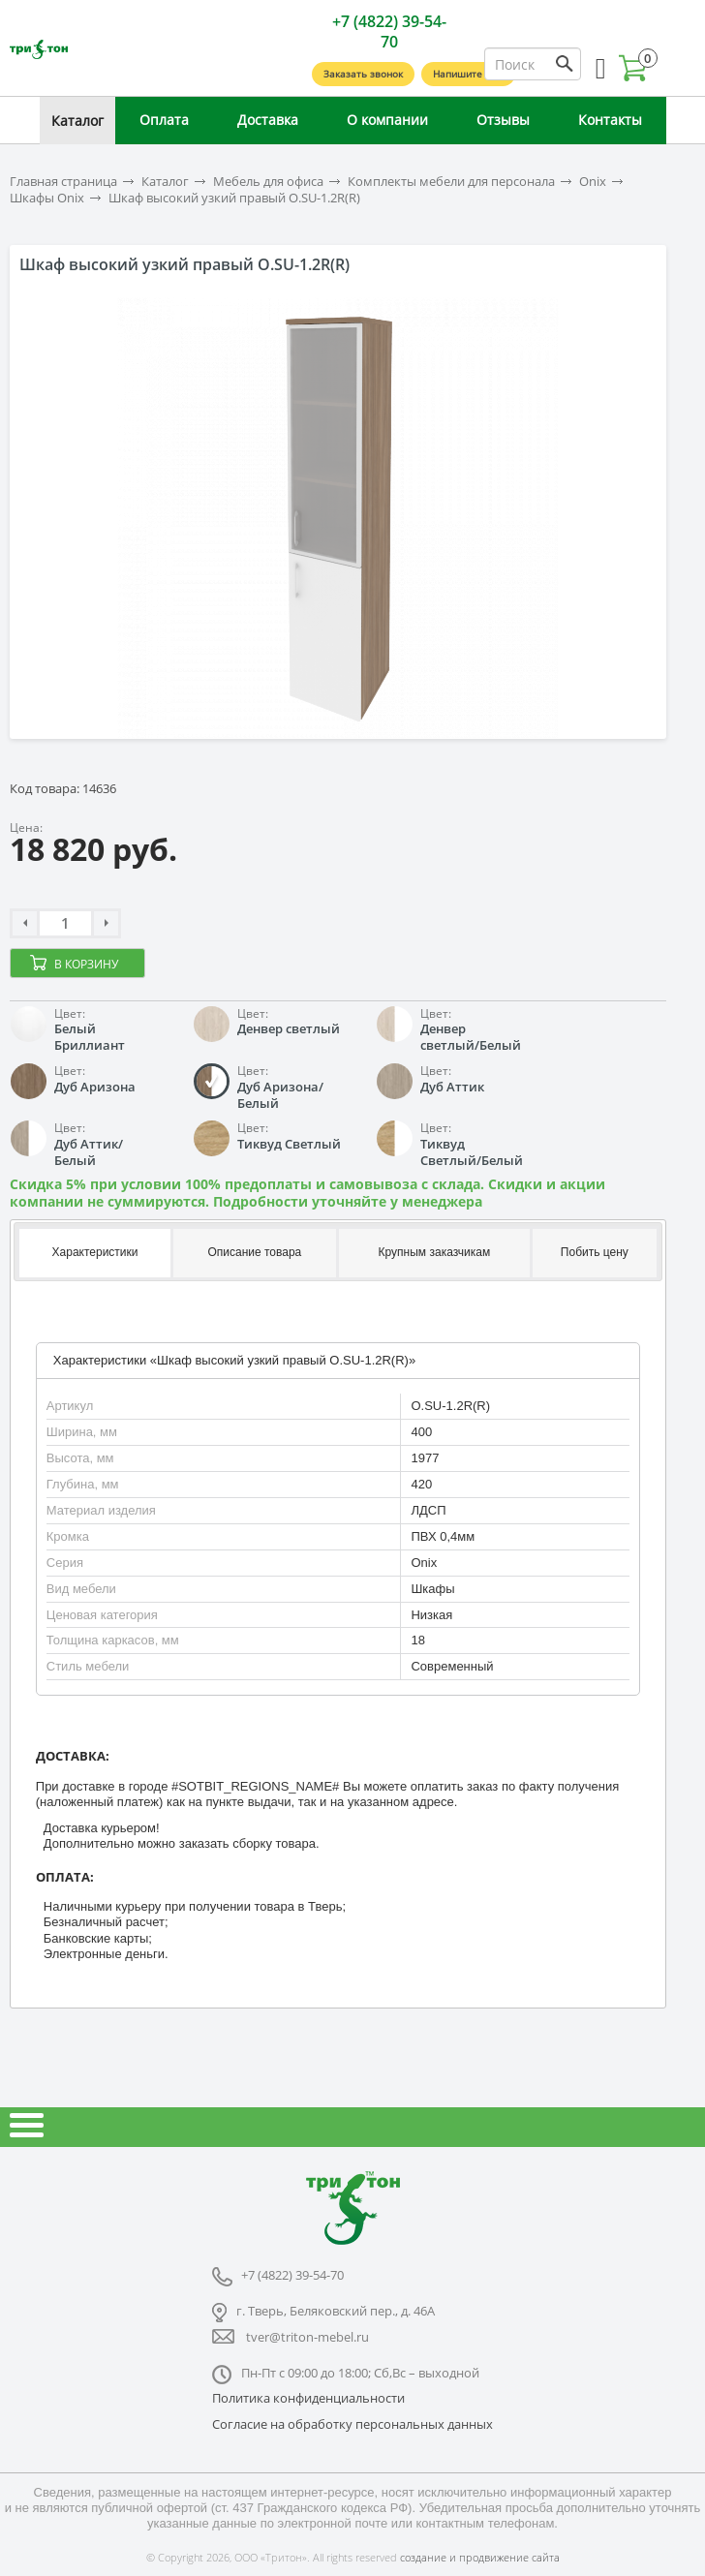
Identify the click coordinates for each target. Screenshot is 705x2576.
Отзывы (503, 119)
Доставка (267, 119)
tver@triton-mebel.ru (307, 2337)
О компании (387, 119)
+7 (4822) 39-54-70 (389, 31)
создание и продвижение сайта (480, 2557)
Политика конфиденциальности (308, 2398)
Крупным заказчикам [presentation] (435, 1252)
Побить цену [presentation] (594, 1252)
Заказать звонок (363, 73)
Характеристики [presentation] (95, 1252)
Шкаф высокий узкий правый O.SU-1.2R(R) (234, 198)
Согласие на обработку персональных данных (352, 2424)
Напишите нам (468, 73)
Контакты (610, 119)
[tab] (93, 1253)
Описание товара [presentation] (254, 1252)
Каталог (77, 120)
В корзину (86, 964)
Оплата (164, 119)
